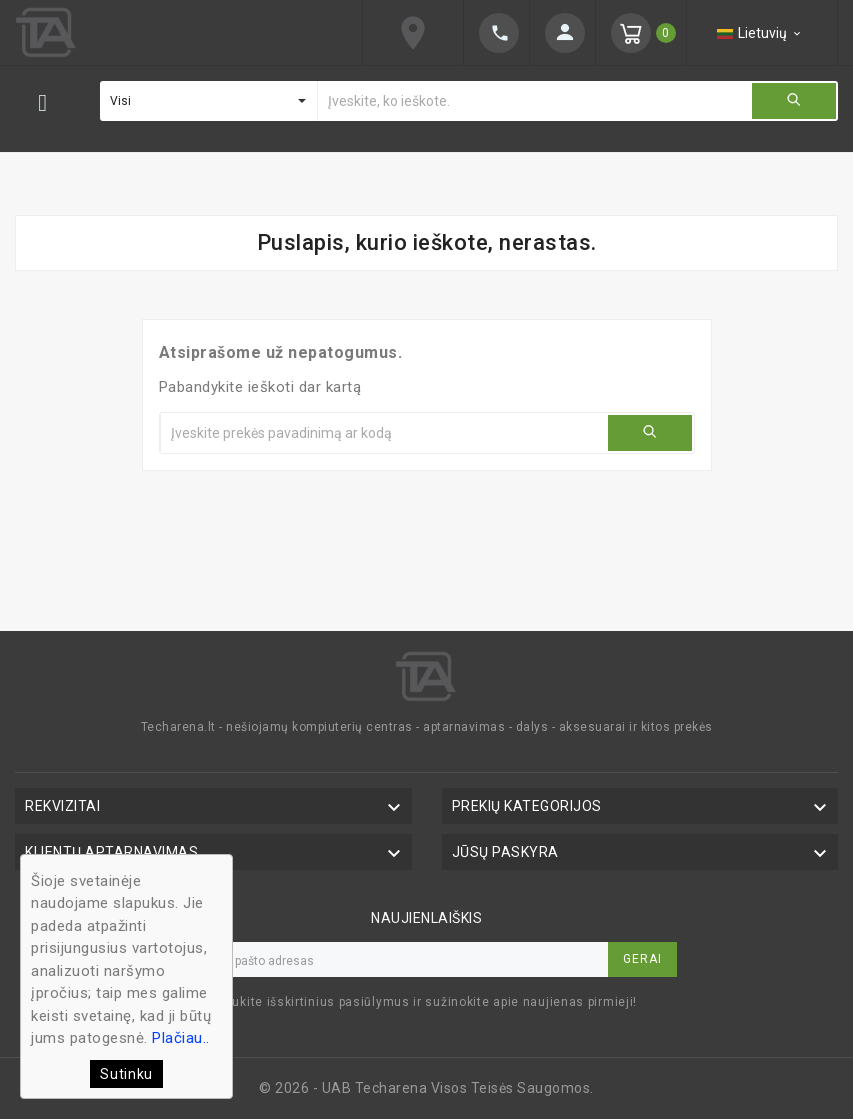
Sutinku (126, 1074)
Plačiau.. (181, 1038)
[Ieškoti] (534, 101)
